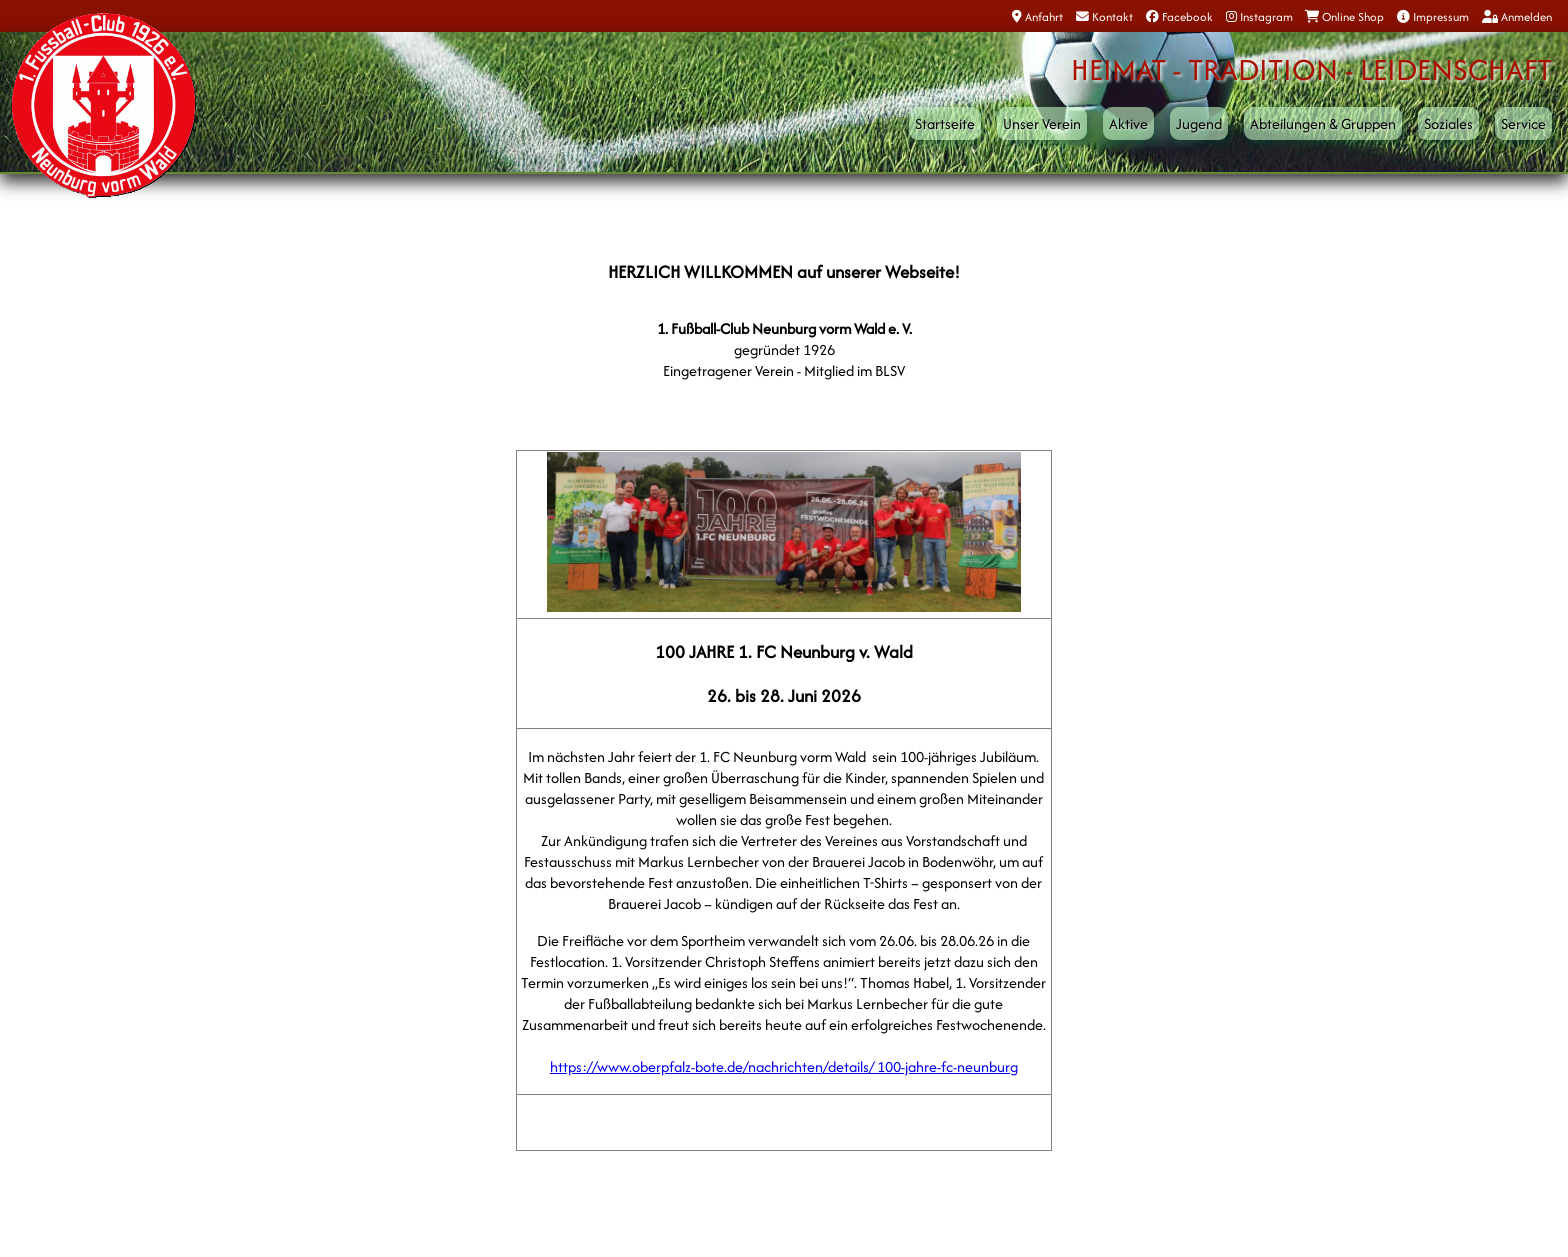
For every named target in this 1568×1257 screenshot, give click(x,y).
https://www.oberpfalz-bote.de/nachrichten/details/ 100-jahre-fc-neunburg (784, 1066)
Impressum (1433, 16)
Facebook (1179, 16)
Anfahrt (1037, 16)
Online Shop (1344, 16)
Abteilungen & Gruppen (1323, 123)
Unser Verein (1042, 123)
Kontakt (1104, 16)
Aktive (1128, 123)
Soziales (1448, 123)
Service (1523, 123)
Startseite (945, 123)
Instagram (1259, 16)
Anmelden (1517, 16)
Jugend (1199, 123)
